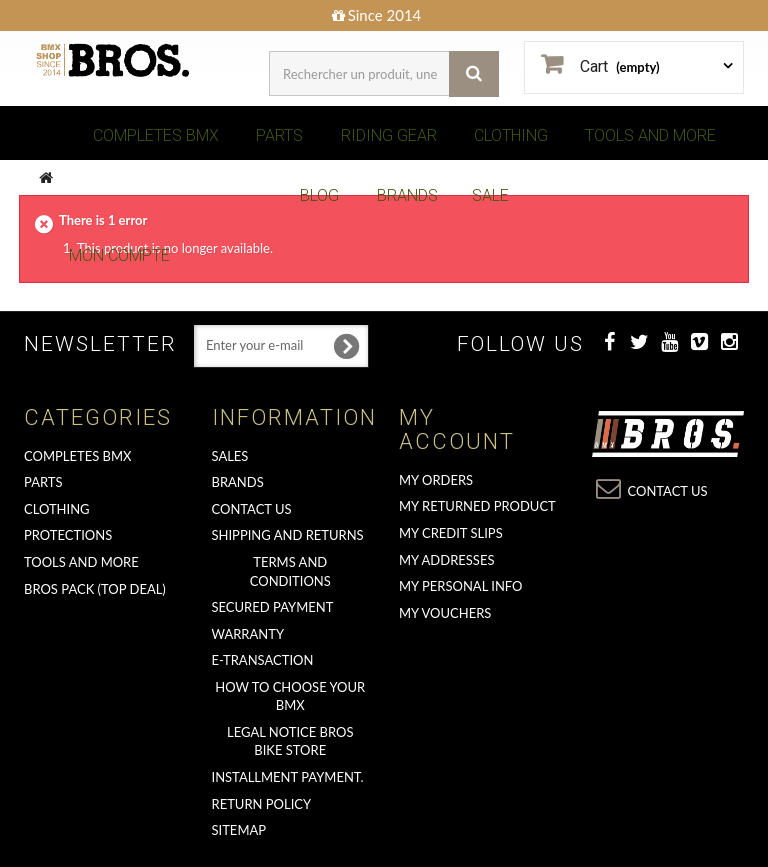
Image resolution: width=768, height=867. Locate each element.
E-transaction (263, 660)
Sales (230, 456)
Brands (238, 482)
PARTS (279, 135)
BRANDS (407, 195)
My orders (436, 480)
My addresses (446, 560)
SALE (490, 195)
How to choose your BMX (290, 696)
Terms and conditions (290, 571)
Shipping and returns (288, 535)
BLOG (319, 195)
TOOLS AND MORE (650, 135)
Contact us (252, 509)
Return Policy (262, 804)
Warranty (248, 634)
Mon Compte (119, 255)
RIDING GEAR (389, 135)
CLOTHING (511, 135)
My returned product (477, 506)
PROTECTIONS (68, 535)
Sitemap (239, 830)
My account (457, 429)
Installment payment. (288, 777)
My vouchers (445, 613)
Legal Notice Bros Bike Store (290, 741)
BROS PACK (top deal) (95, 589)
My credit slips (451, 533)
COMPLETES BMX (156, 135)
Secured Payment (273, 607)
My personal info (461, 586)
